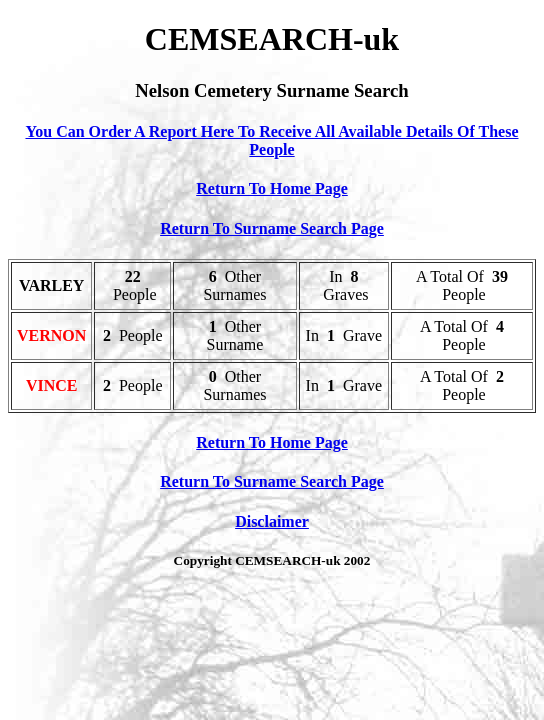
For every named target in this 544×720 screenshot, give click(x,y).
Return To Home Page (272, 188)
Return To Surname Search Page (272, 228)
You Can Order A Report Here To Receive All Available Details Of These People (271, 140)
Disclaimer (272, 521)
